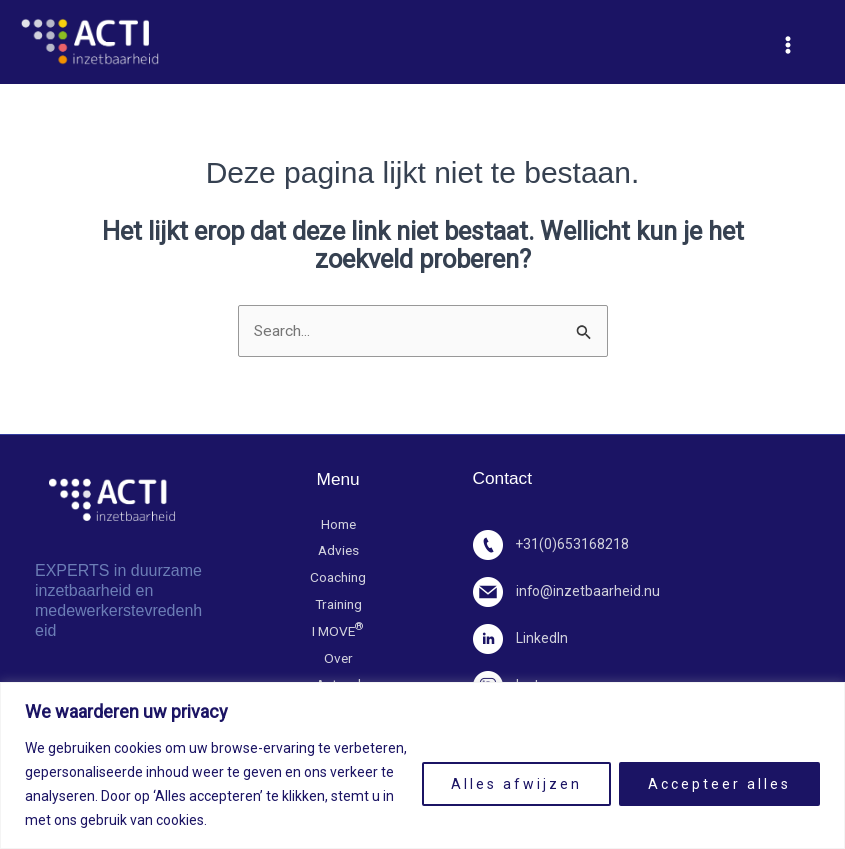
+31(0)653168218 (552, 545)
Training (338, 606)
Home (338, 525)
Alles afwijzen (516, 784)
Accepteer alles (719, 784)
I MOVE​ (338, 633)
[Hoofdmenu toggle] (788, 45)
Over (338, 661)
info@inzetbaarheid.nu (568, 592)
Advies (338, 552)
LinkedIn (521, 639)
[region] (422, 765)
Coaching (338, 579)
